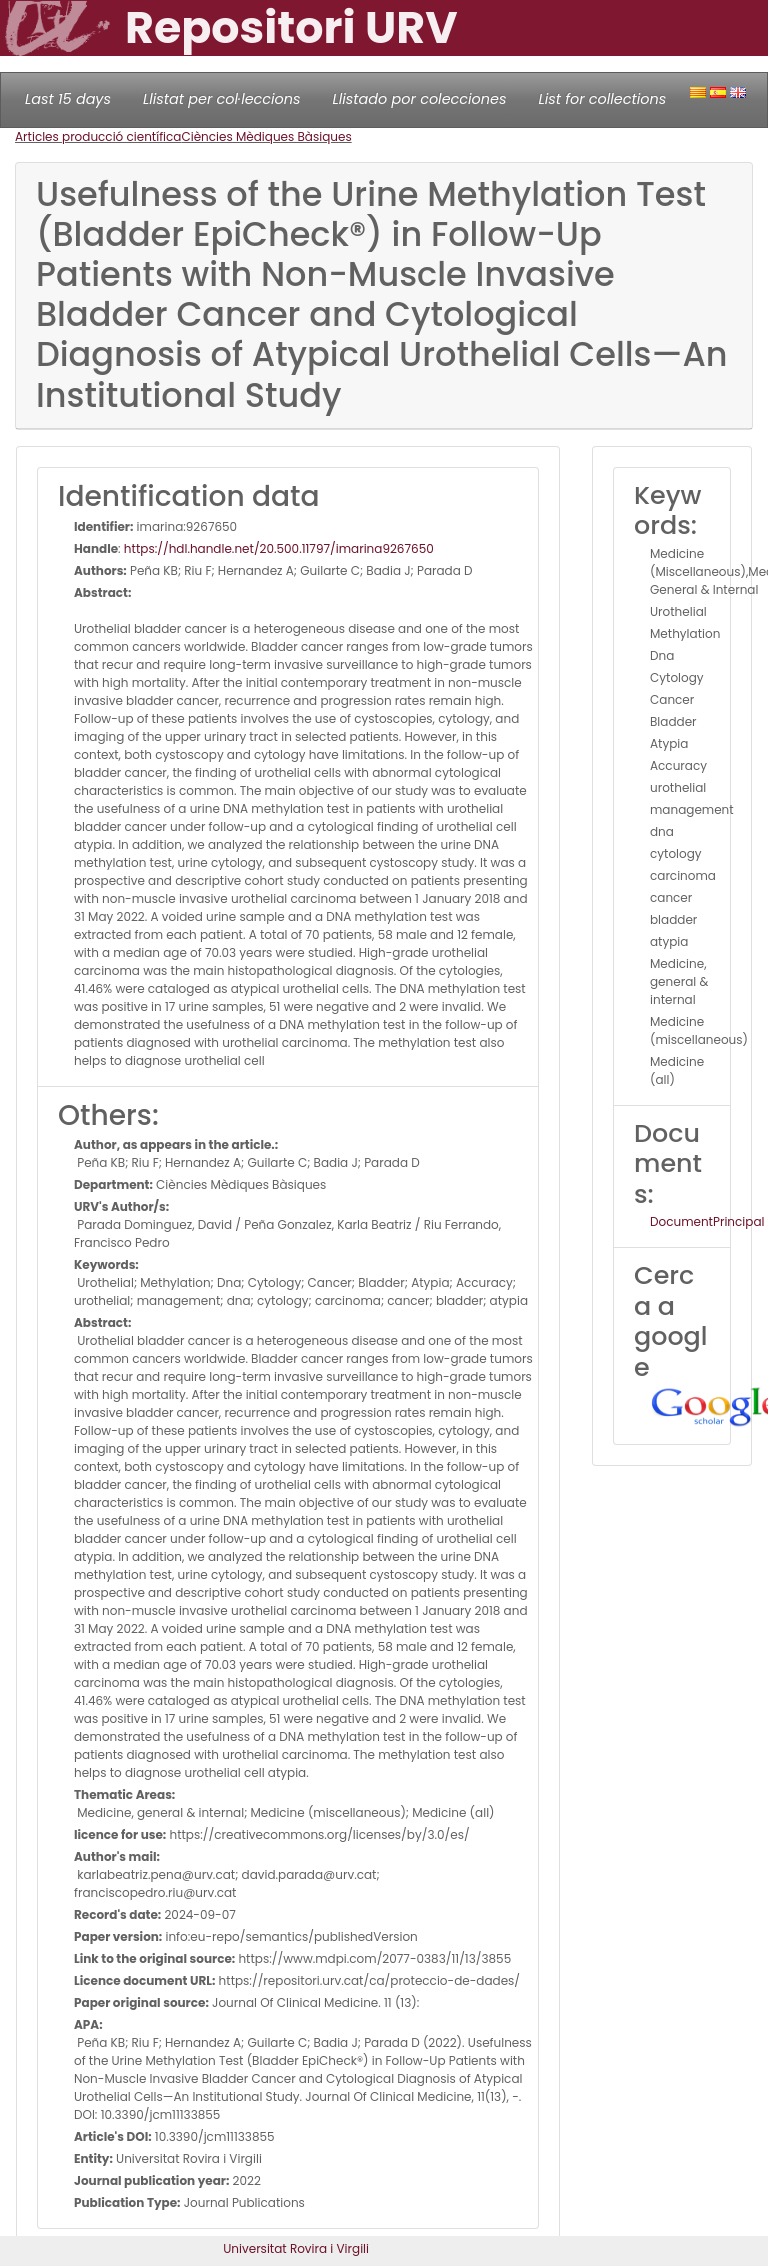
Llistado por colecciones (420, 99)
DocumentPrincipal (707, 1221)
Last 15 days (68, 99)
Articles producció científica (98, 136)
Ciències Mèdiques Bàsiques (266, 136)
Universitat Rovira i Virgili (296, 2248)
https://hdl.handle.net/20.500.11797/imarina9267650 (279, 548)
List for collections (602, 99)
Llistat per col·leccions (222, 99)
